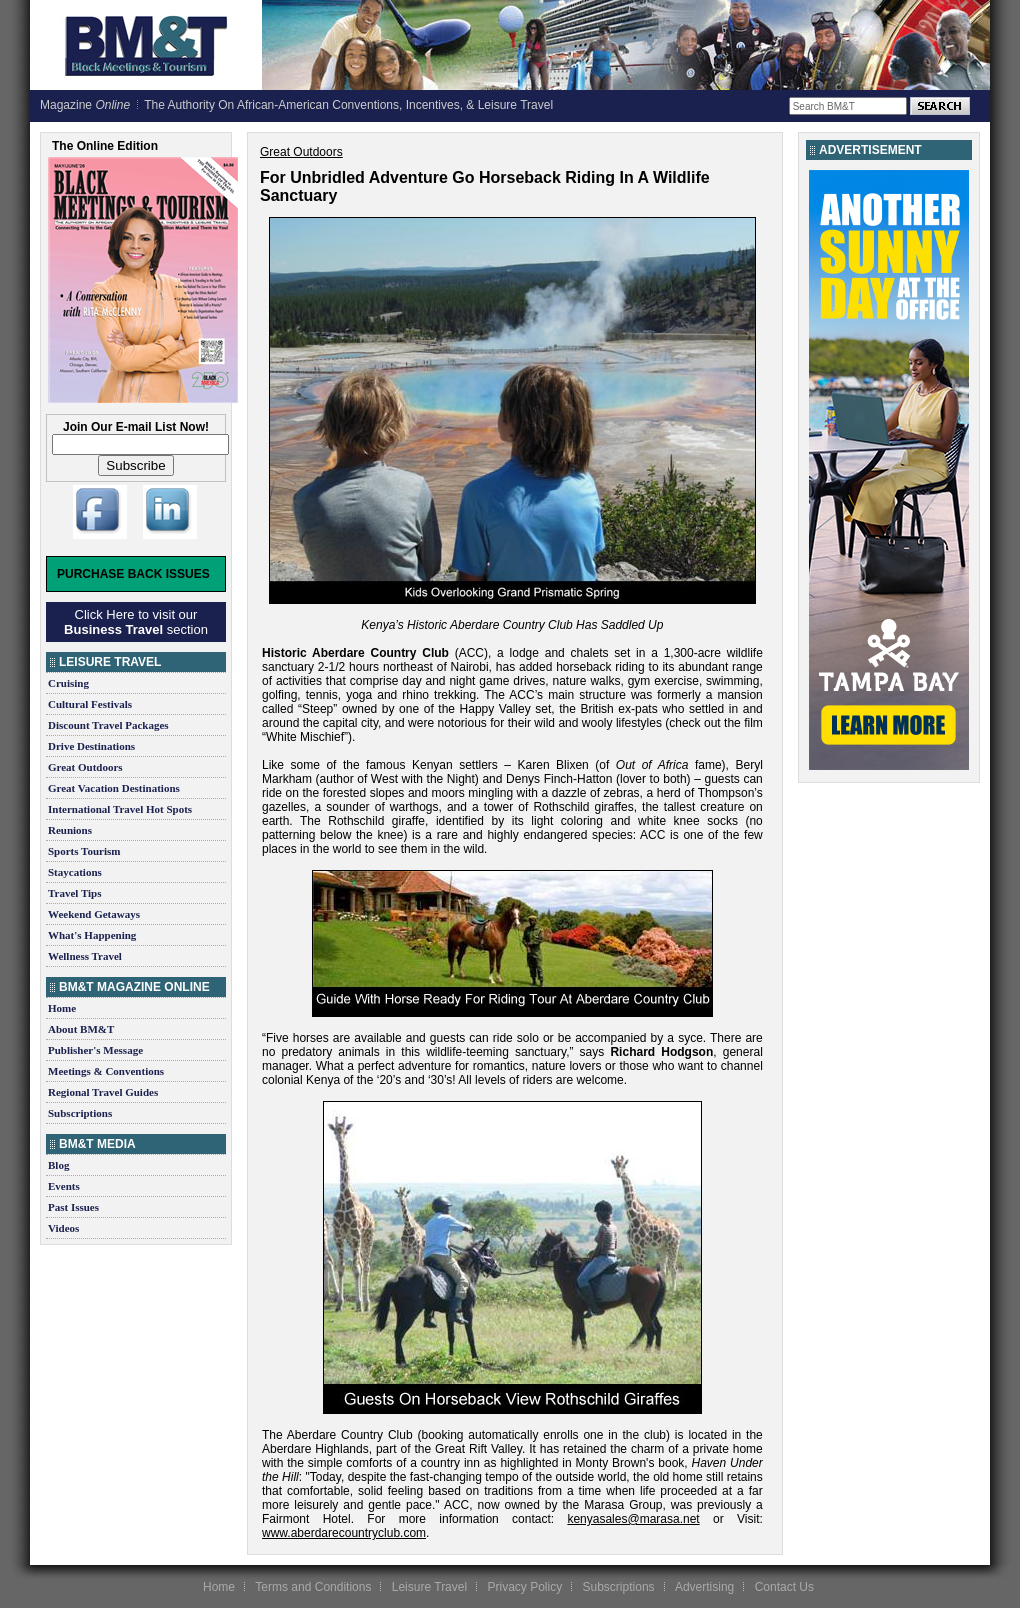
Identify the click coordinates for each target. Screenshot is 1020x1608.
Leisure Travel (429, 1587)
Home (62, 1008)
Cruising (68, 683)
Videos (63, 1228)
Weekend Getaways (94, 914)
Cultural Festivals (90, 704)
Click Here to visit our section (136, 622)
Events (64, 1186)
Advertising (704, 1587)
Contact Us (784, 1587)
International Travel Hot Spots (120, 809)
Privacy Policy (524, 1587)
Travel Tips (75, 893)
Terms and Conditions (313, 1587)
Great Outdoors (85, 767)
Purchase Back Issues (133, 574)
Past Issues (73, 1207)
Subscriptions (80, 1113)
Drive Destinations (91, 746)
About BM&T (81, 1029)
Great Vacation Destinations (114, 788)
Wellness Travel (85, 956)
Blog (58, 1165)
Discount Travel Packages (108, 725)
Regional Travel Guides (103, 1092)
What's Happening (92, 935)
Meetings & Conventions (106, 1071)
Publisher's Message (95, 1050)
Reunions (70, 830)
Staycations (75, 872)
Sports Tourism (84, 851)
